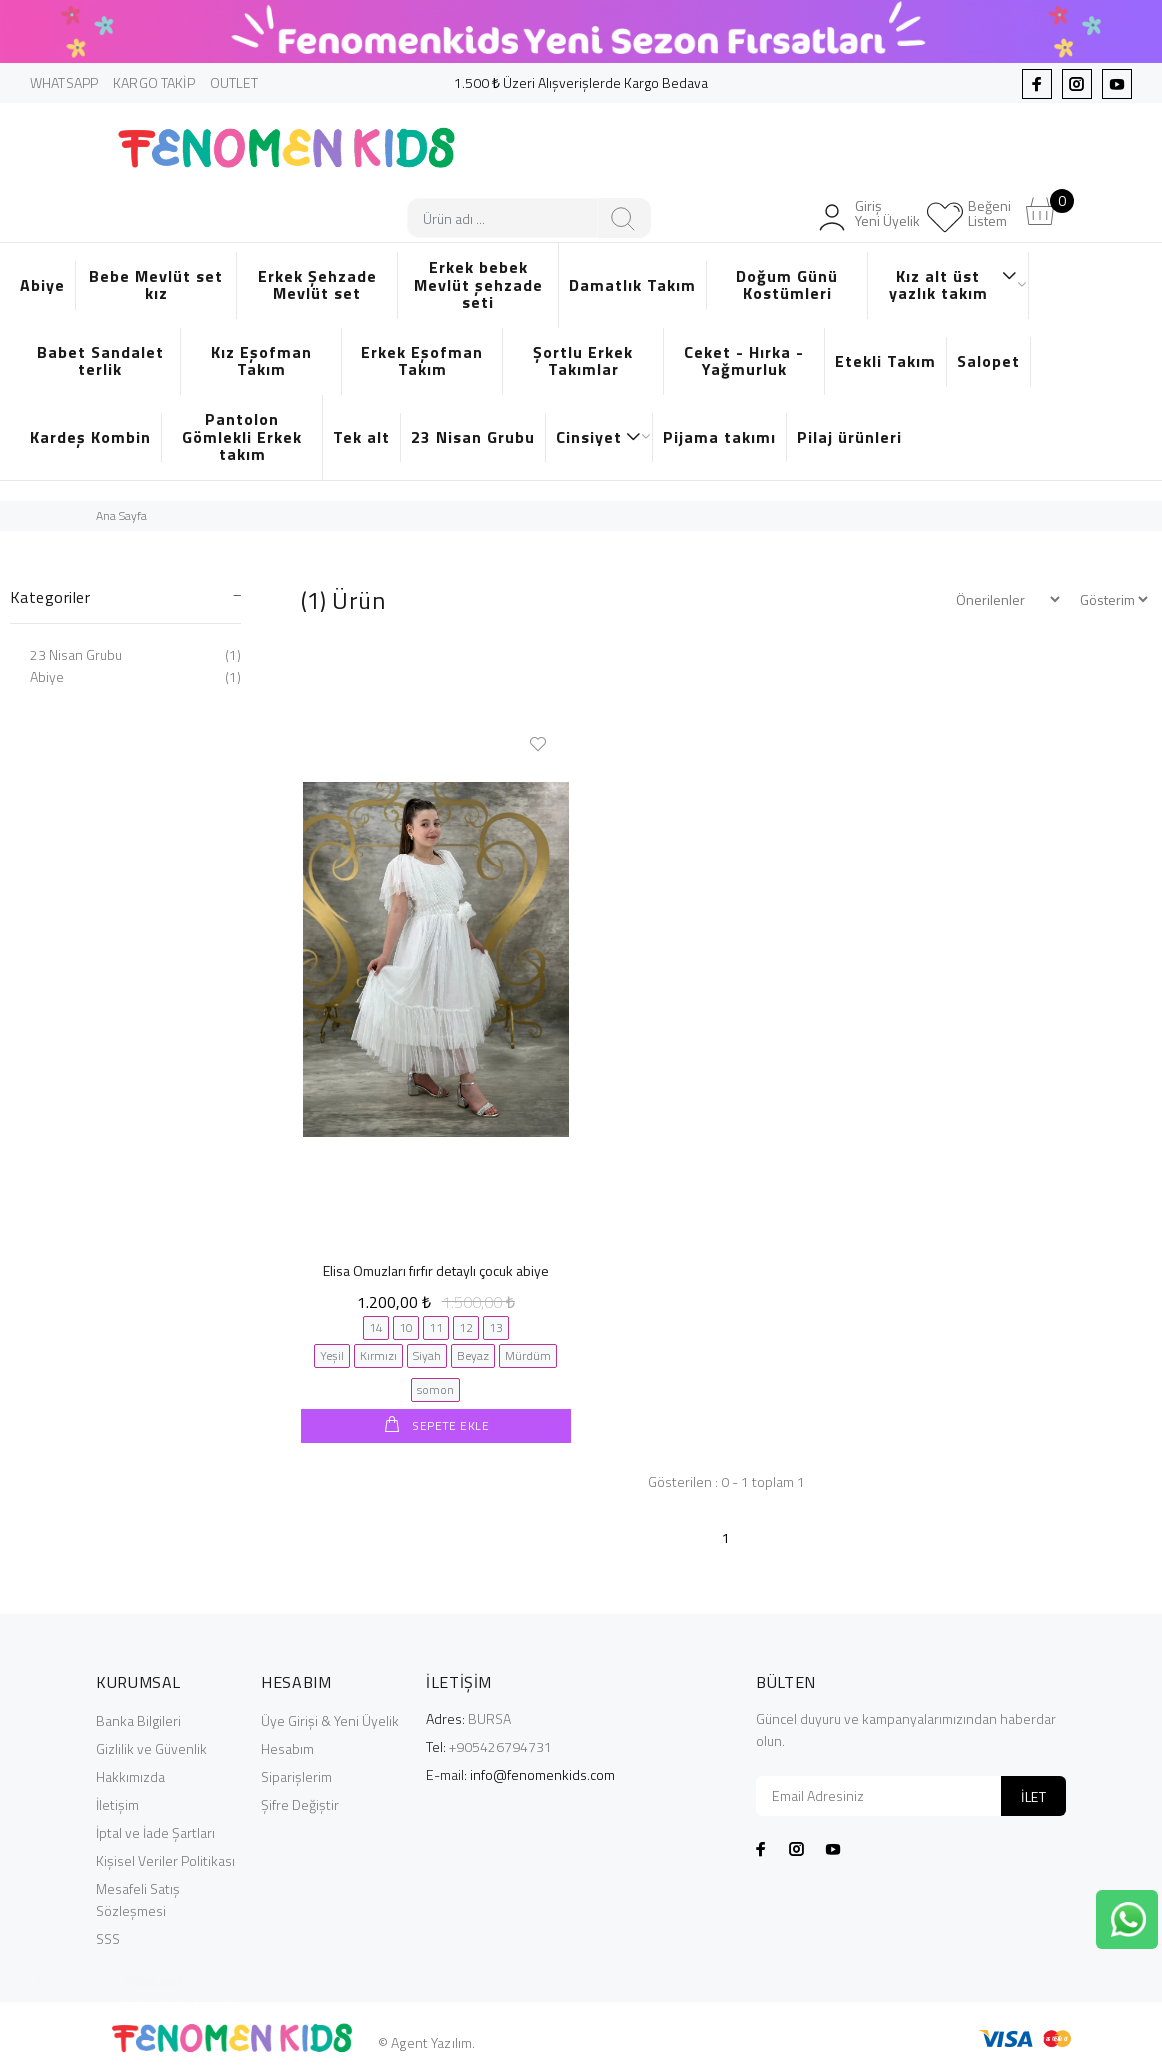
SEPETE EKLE (449, 1425)
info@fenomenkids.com (542, 1773)
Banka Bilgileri (138, 1719)
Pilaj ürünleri (849, 437)
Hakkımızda (130, 1775)
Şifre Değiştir (300, 1803)
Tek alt (361, 437)
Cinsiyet (599, 437)
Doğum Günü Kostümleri (787, 285)
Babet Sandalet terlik (100, 361)
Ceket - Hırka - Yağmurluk (744, 361)
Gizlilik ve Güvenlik (151, 1747)
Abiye (42, 285)
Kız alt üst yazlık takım (954, 285)
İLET (1033, 1795)
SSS (108, 1937)
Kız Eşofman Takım (261, 361)
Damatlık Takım (632, 285)
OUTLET (234, 82)
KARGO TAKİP (154, 82)
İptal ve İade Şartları (155, 1831)
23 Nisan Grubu (473, 437)
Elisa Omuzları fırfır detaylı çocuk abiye (436, 1270)
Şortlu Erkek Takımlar (583, 361)
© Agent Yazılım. (426, 2041)
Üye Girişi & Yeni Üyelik (330, 1719)
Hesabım (287, 1747)
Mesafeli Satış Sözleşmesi (138, 1898)
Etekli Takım (885, 361)
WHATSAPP (64, 82)
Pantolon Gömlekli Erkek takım (242, 436)
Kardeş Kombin (90, 437)
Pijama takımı (719, 437)
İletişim (117, 1803)
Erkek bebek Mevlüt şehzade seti (478, 284)
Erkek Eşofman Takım (422, 361)
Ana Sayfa (121, 515)
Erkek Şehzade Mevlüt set (317, 285)
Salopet (988, 361)
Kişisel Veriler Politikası (165, 1859)
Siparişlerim (296, 1775)
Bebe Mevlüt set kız (156, 285)
